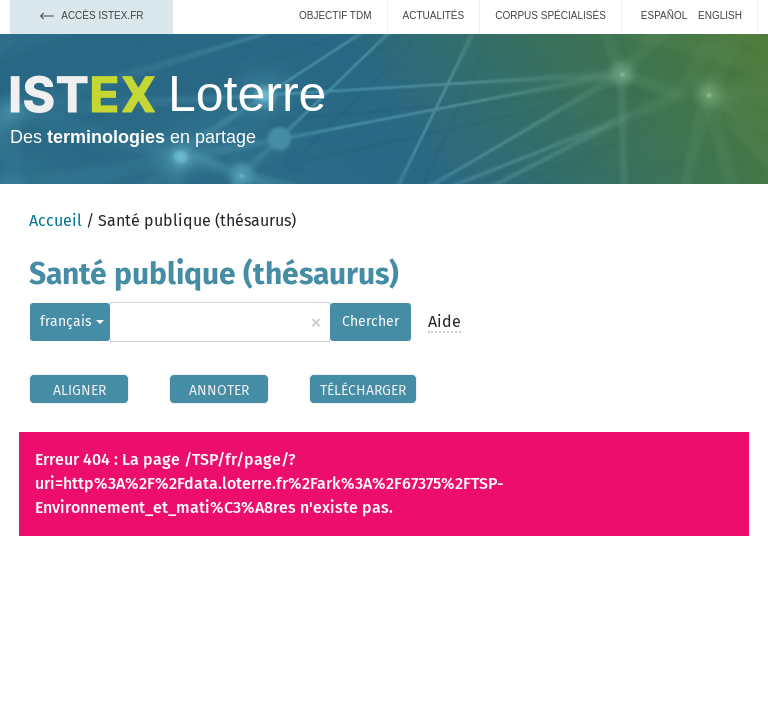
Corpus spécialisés (550, 15)
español (664, 15)
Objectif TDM (335, 15)
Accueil (55, 220)
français (66, 321)
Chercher (370, 321)
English (720, 15)
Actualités (434, 15)
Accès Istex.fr (91, 15)
